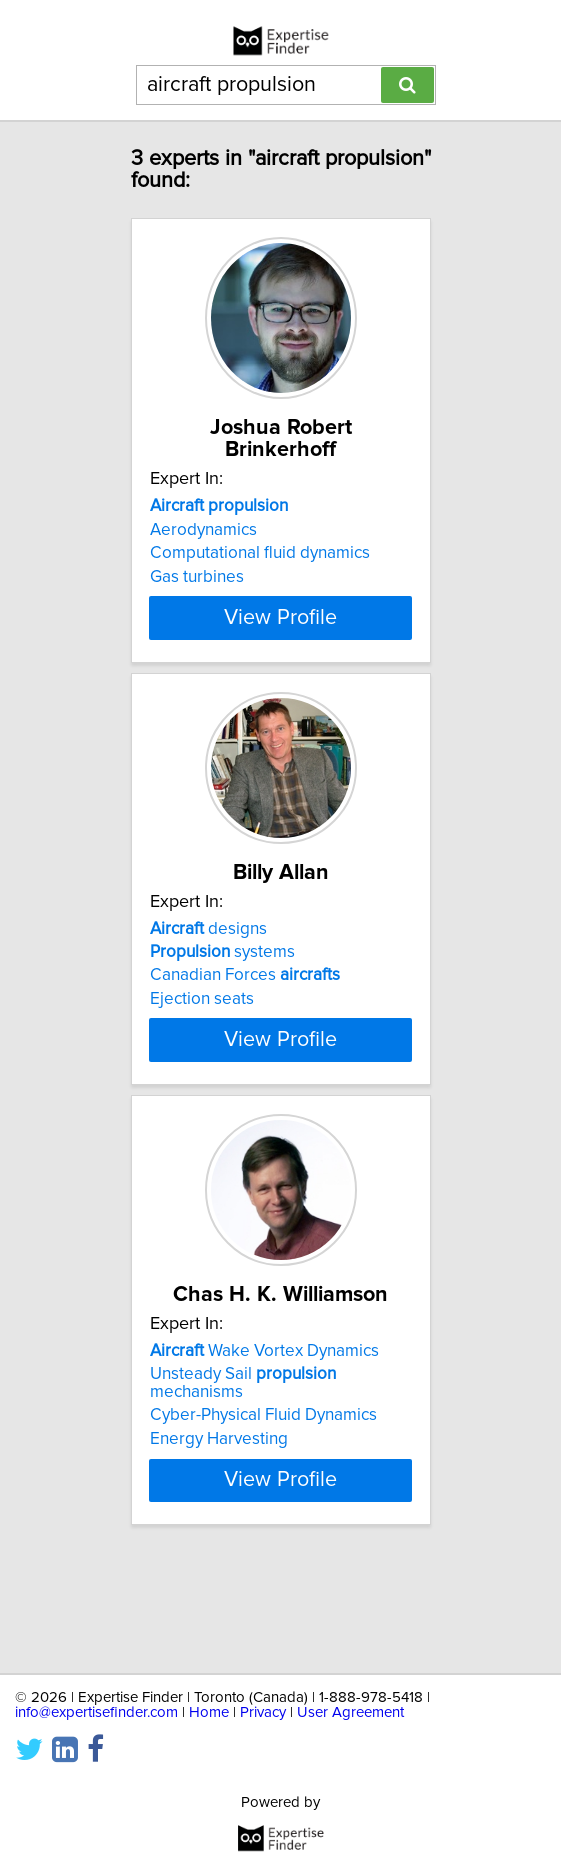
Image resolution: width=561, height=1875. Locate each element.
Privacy (263, 1712)
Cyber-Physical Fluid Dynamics (263, 1507)
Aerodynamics (203, 530)
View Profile (280, 636)
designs (208, 969)
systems (222, 992)
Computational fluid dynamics (260, 553)
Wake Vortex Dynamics (264, 1442)
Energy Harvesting (219, 1530)
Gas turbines (197, 577)
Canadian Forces (245, 1016)
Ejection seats (202, 1039)
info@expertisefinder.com (96, 1712)
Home (209, 1712)
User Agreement (350, 1712)
